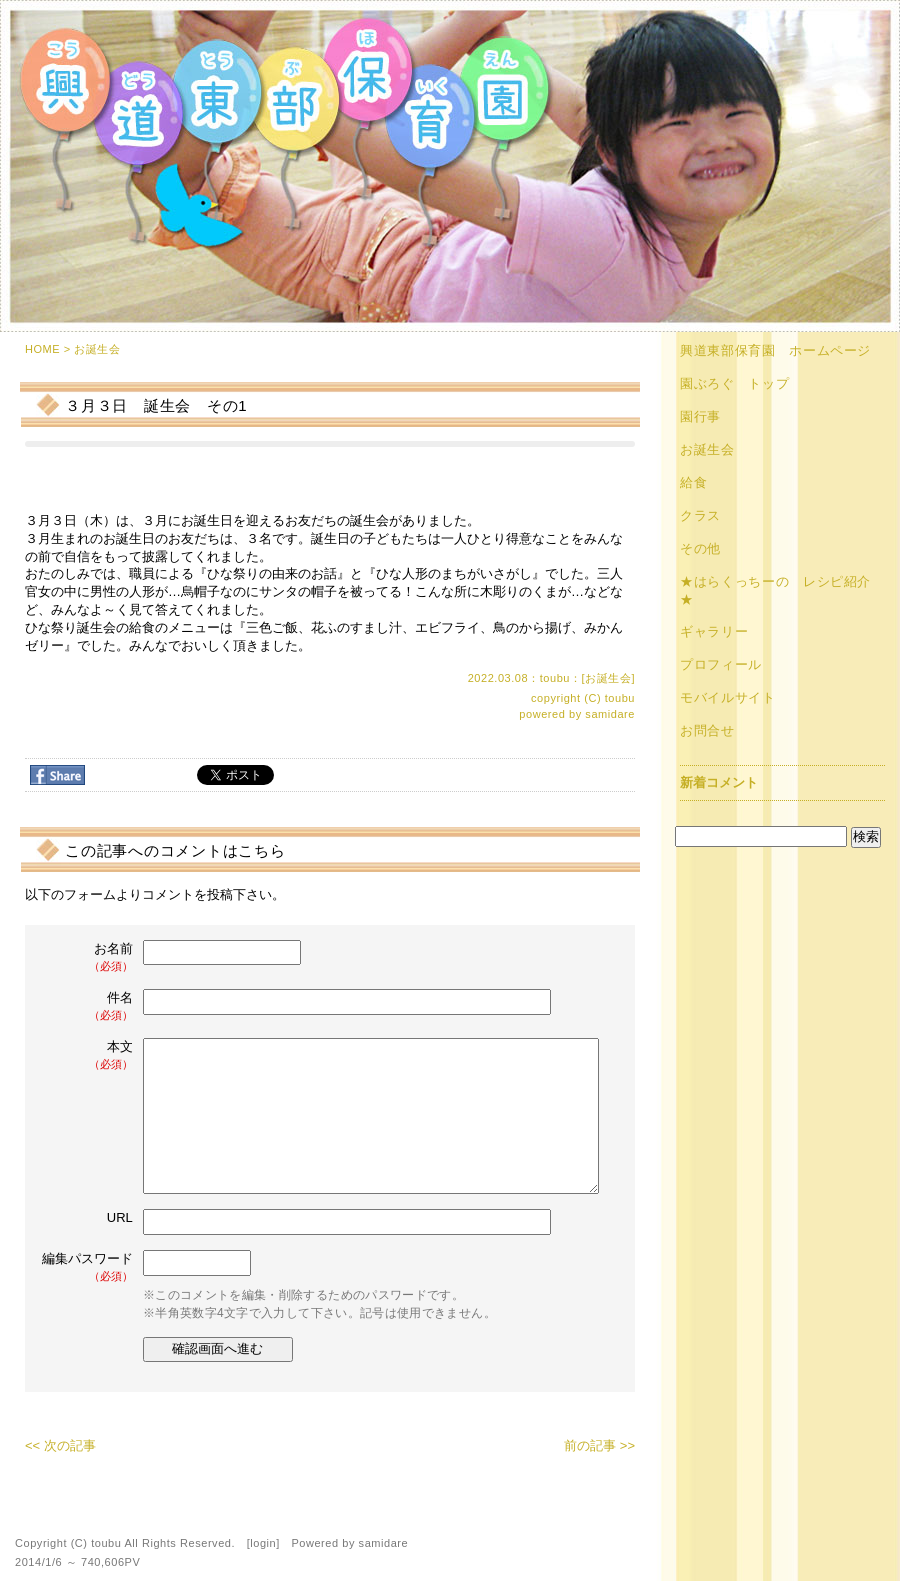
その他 (700, 548)
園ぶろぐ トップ (734, 383)
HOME (42, 349)
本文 (89, 1055)
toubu (620, 698)
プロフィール (721, 664)
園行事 (700, 416)
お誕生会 (97, 349)
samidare (610, 714)
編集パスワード (87, 1267)
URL (120, 1217)
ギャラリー (714, 631)
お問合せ (707, 730)
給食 (693, 482)
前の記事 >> (599, 1445)
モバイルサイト (728, 697)
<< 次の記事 (60, 1445)
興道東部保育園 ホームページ (775, 350)
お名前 (89, 957)
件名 (89, 1006)
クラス (700, 515)
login (263, 1543)
